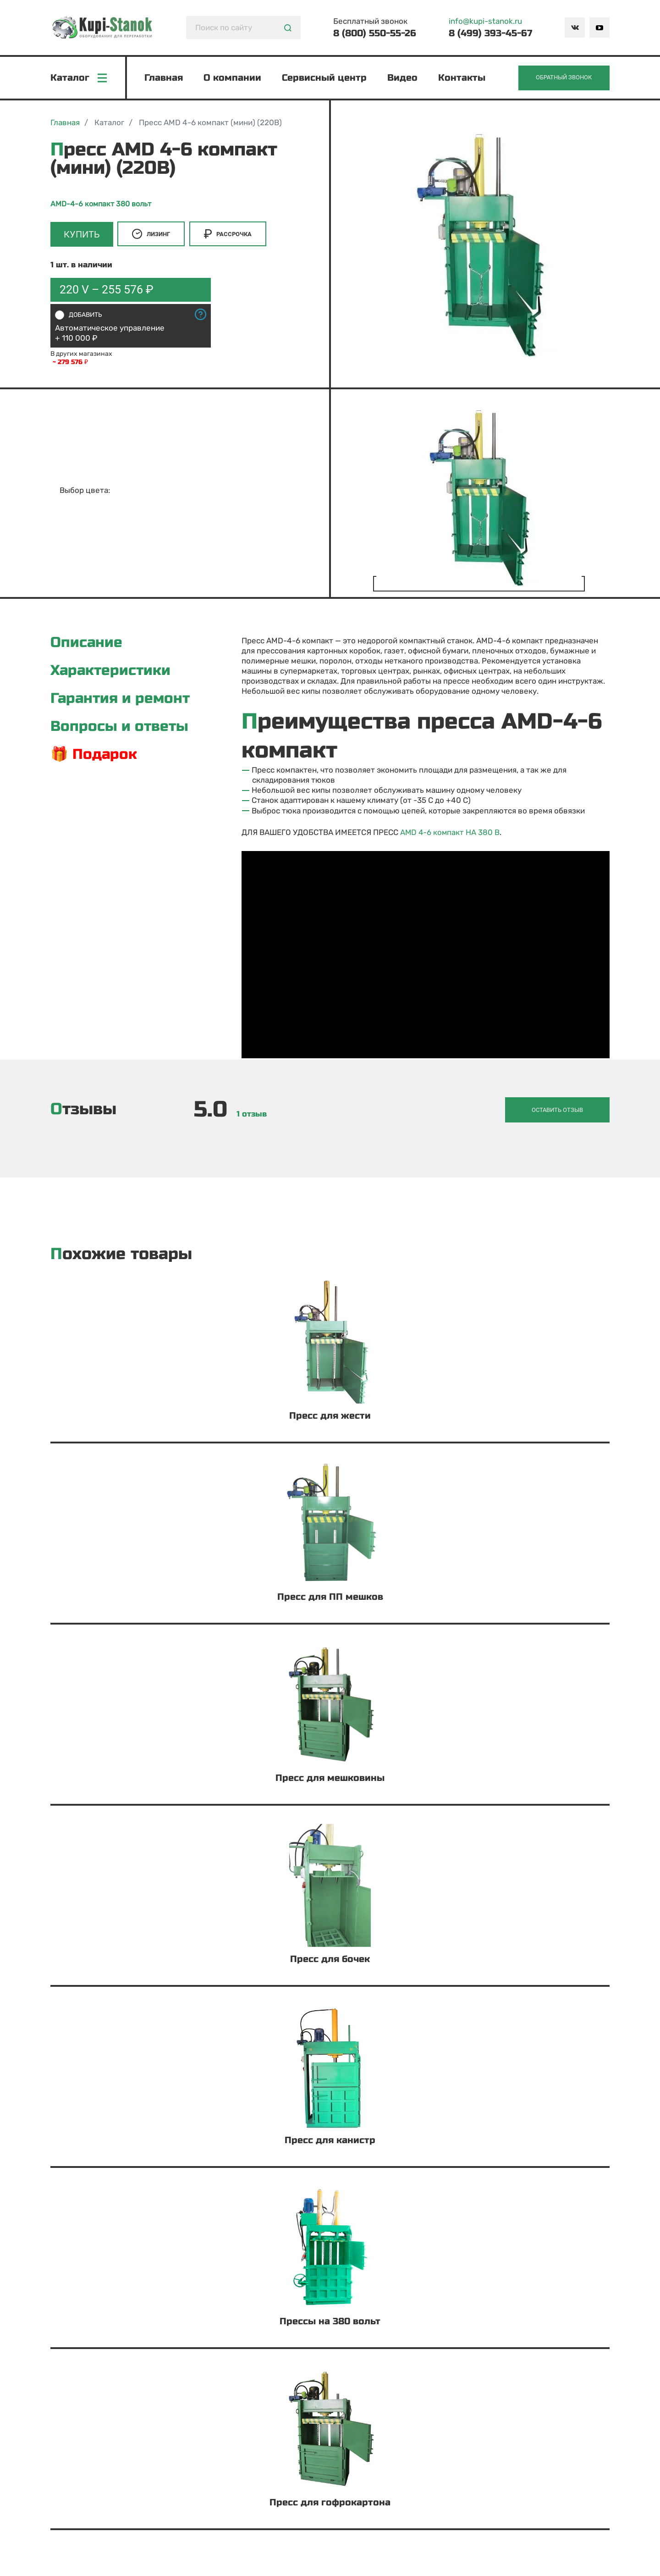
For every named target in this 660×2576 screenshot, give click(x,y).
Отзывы (83, 1110)
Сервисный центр (325, 78)
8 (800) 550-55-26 (374, 33)
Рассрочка (229, 235)
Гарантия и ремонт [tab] (122, 700)
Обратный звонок (562, 78)
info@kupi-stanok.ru (485, 21)
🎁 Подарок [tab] (94, 757)
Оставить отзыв (564, 1109)
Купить (82, 235)
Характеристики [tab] (111, 672)
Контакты (462, 78)
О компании (233, 78)
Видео (403, 78)
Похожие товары (121, 1254)
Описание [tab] (86, 643)
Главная (164, 78)
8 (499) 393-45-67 (490, 33)
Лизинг (152, 236)
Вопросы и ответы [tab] (121, 729)
